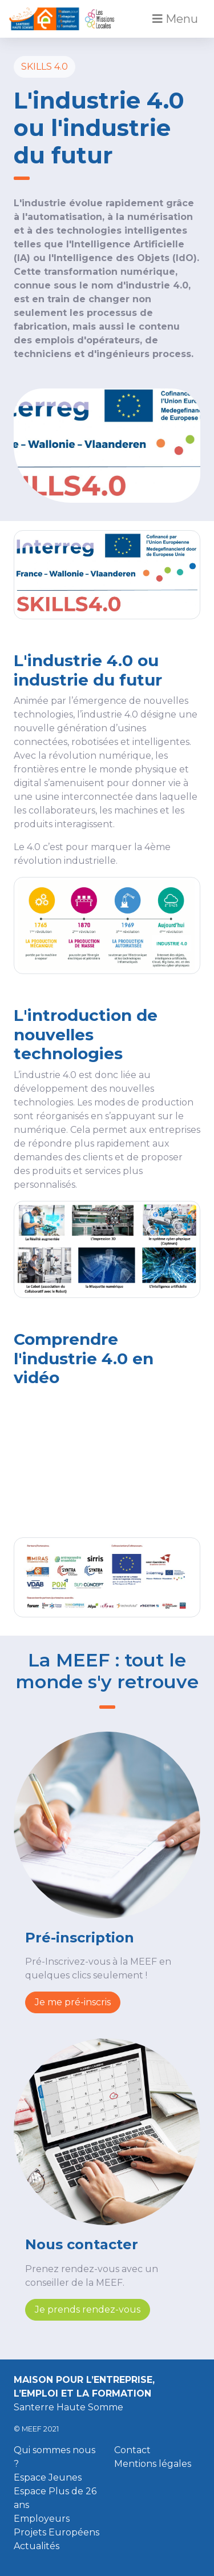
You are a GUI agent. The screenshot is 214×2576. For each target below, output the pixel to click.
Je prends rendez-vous (87, 2309)
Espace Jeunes (48, 2477)
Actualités (36, 2546)
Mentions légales (152, 2463)
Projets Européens (56, 2532)
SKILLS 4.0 (44, 66)
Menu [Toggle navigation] (175, 19)
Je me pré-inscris (73, 2002)
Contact (132, 2450)
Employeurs (42, 2518)
